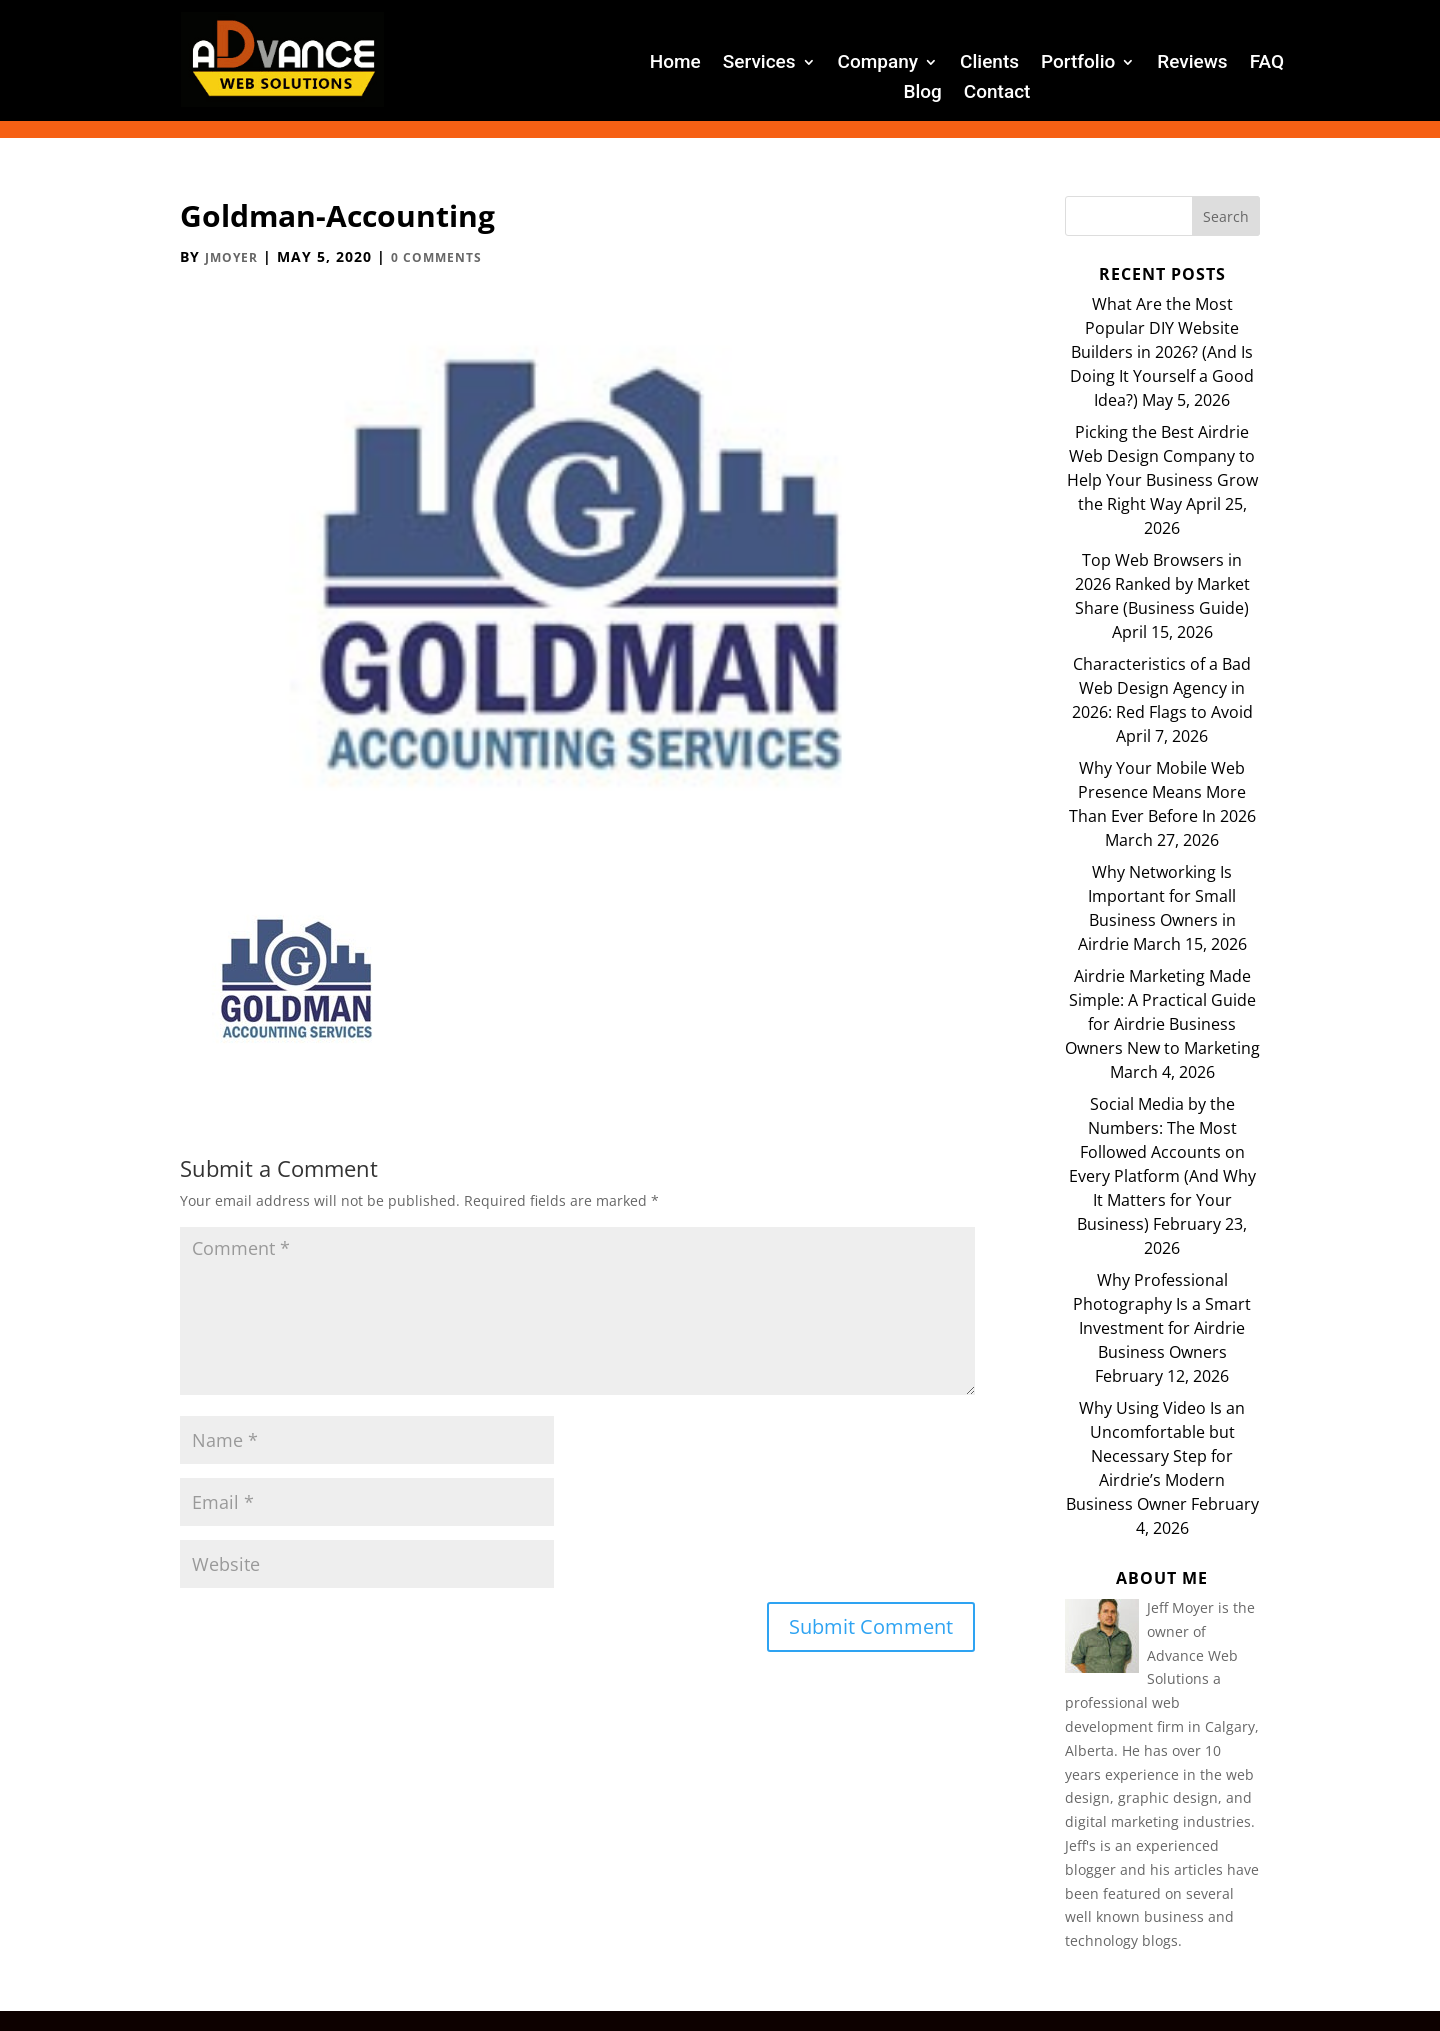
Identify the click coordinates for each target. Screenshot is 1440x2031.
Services (759, 64)
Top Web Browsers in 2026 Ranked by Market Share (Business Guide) (1162, 584)
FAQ (1267, 64)
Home (675, 64)
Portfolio (1078, 64)
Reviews (1192, 64)
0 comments (436, 257)
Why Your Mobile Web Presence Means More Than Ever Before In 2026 (1162, 792)
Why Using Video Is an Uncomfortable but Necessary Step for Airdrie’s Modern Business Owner (1156, 1456)
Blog (922, 94)
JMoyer (231, 257)
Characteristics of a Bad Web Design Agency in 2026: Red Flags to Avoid (1162, 688)
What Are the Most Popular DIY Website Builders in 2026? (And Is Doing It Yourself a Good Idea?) (1162, 352)
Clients (989, 64)
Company (878, 64)
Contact (997, 94)
